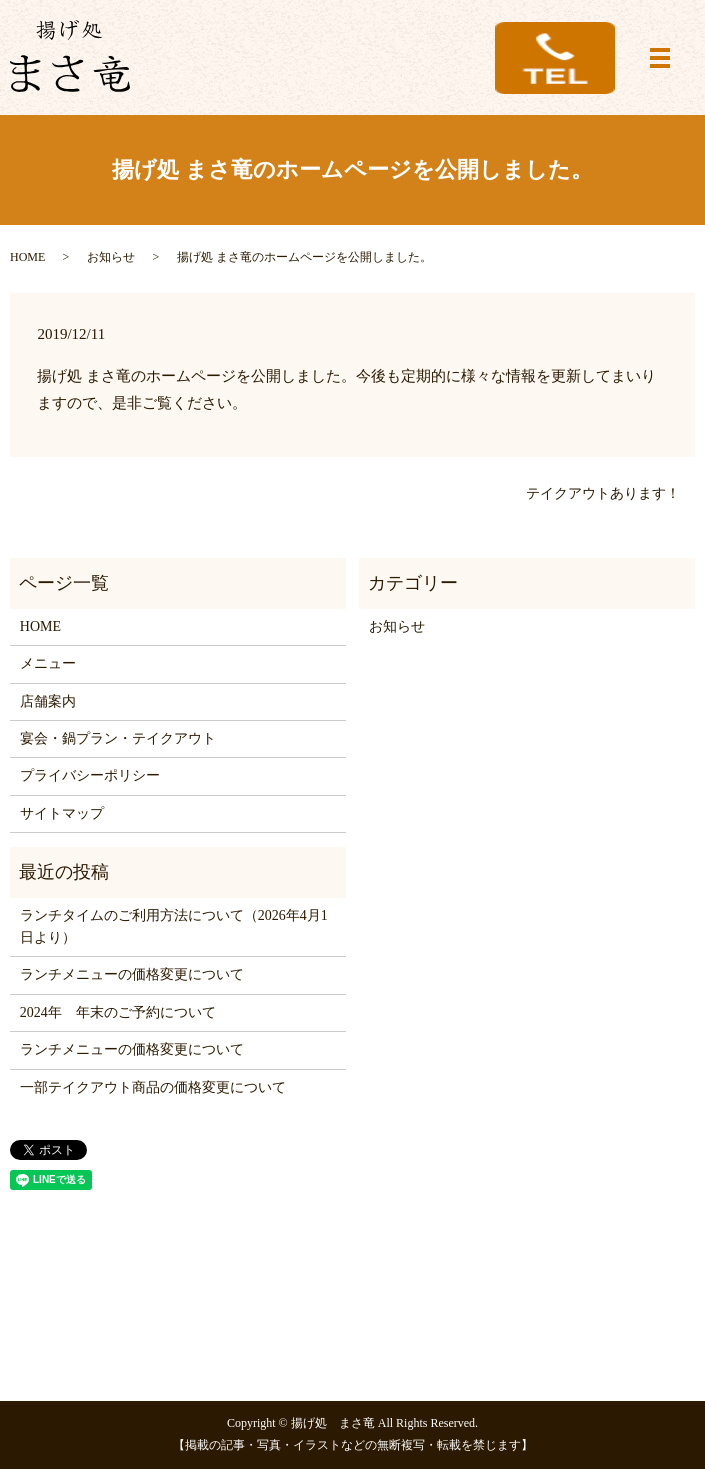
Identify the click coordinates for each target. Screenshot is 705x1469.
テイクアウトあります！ (603, 493)
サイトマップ (62, 813)
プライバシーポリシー (90, 775)
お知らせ (111, 257)
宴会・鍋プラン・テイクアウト (118, 738)
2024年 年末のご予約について (118, 1012)
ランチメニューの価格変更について (132, 974)
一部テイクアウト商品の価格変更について (153, 1087)
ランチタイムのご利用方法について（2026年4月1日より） (174, 926)
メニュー (48, 663)
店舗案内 (48, 701)
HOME (27, 257)
